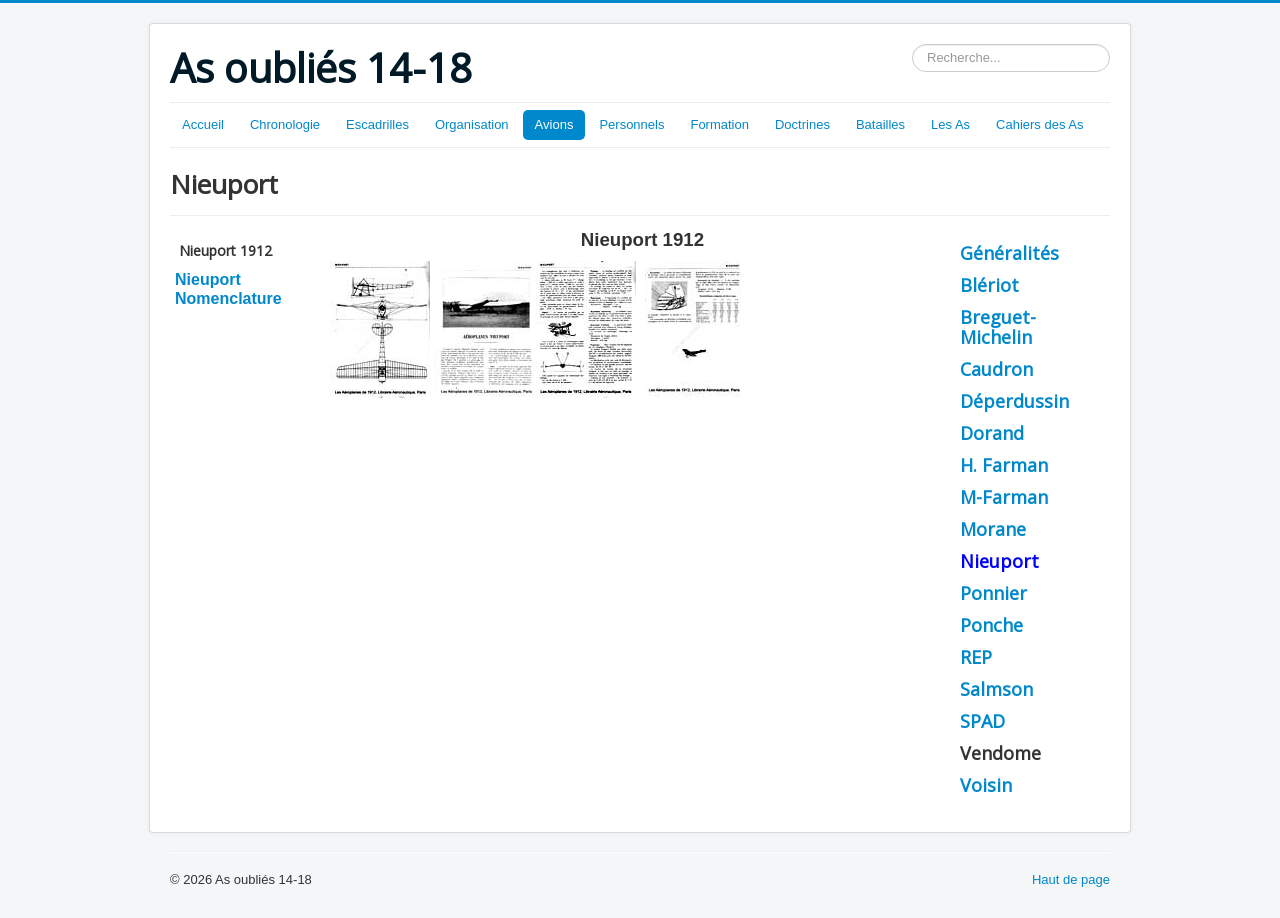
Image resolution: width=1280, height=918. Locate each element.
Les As (950, 124)
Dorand (992, 433)
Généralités (1009, 253)
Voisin (986, 785)
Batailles (880, 124)
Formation (719, 124)
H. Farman (1004, 465)
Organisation (472, 124)
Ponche (991, 625)
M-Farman (1004, 497)
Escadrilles (377, 124)
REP (976, 657)
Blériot (989, 285)
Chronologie (285, 124)
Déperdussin (1014, 401)
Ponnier (993, 593)
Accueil (203, 124)
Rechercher (912, 44)
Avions (554, 124)
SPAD (982, 721)
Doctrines (802, 124)
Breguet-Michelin (998, 327)
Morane (993, 529)
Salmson (996, 689)
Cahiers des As (1039, 124)
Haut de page (1071, 879)
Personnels (631, 124)
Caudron (996, 369)
